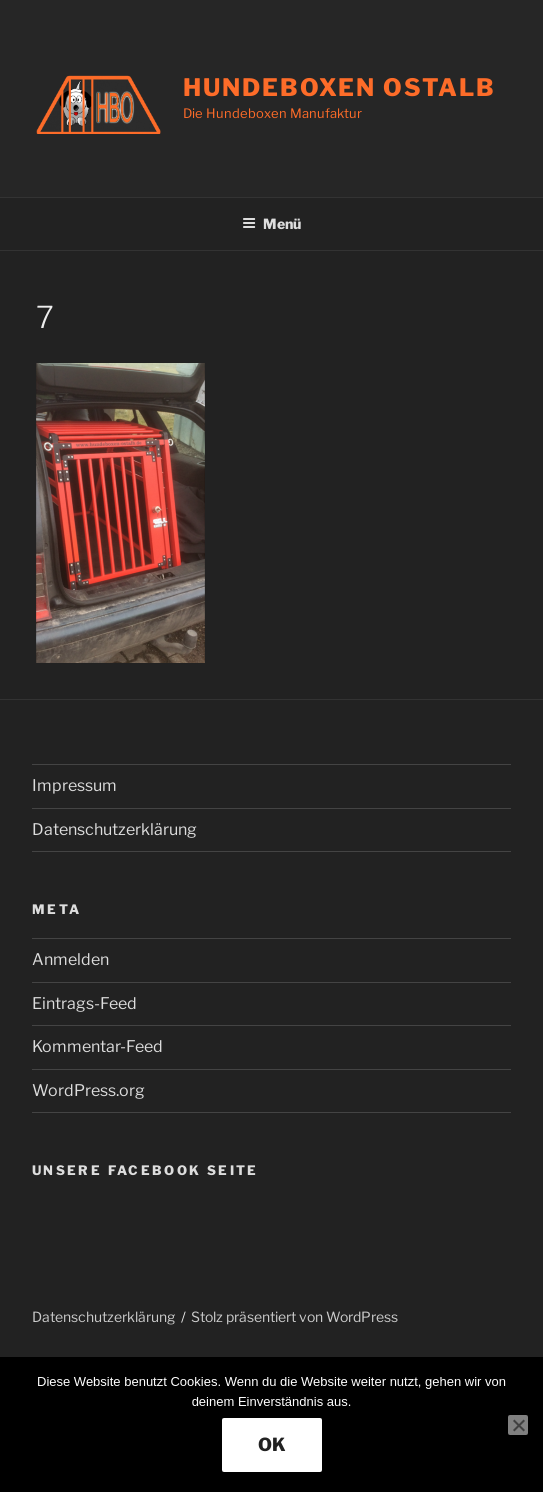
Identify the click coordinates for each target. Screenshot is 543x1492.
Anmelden (70, 959)
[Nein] (518, 1425)
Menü (271, 223)
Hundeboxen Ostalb (339, 87)
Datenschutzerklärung (114, 829)
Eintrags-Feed (84, 1003)
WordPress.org (88, 1090)
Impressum (74, 785)
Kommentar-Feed (97, 1046)
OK (272, 1444)
